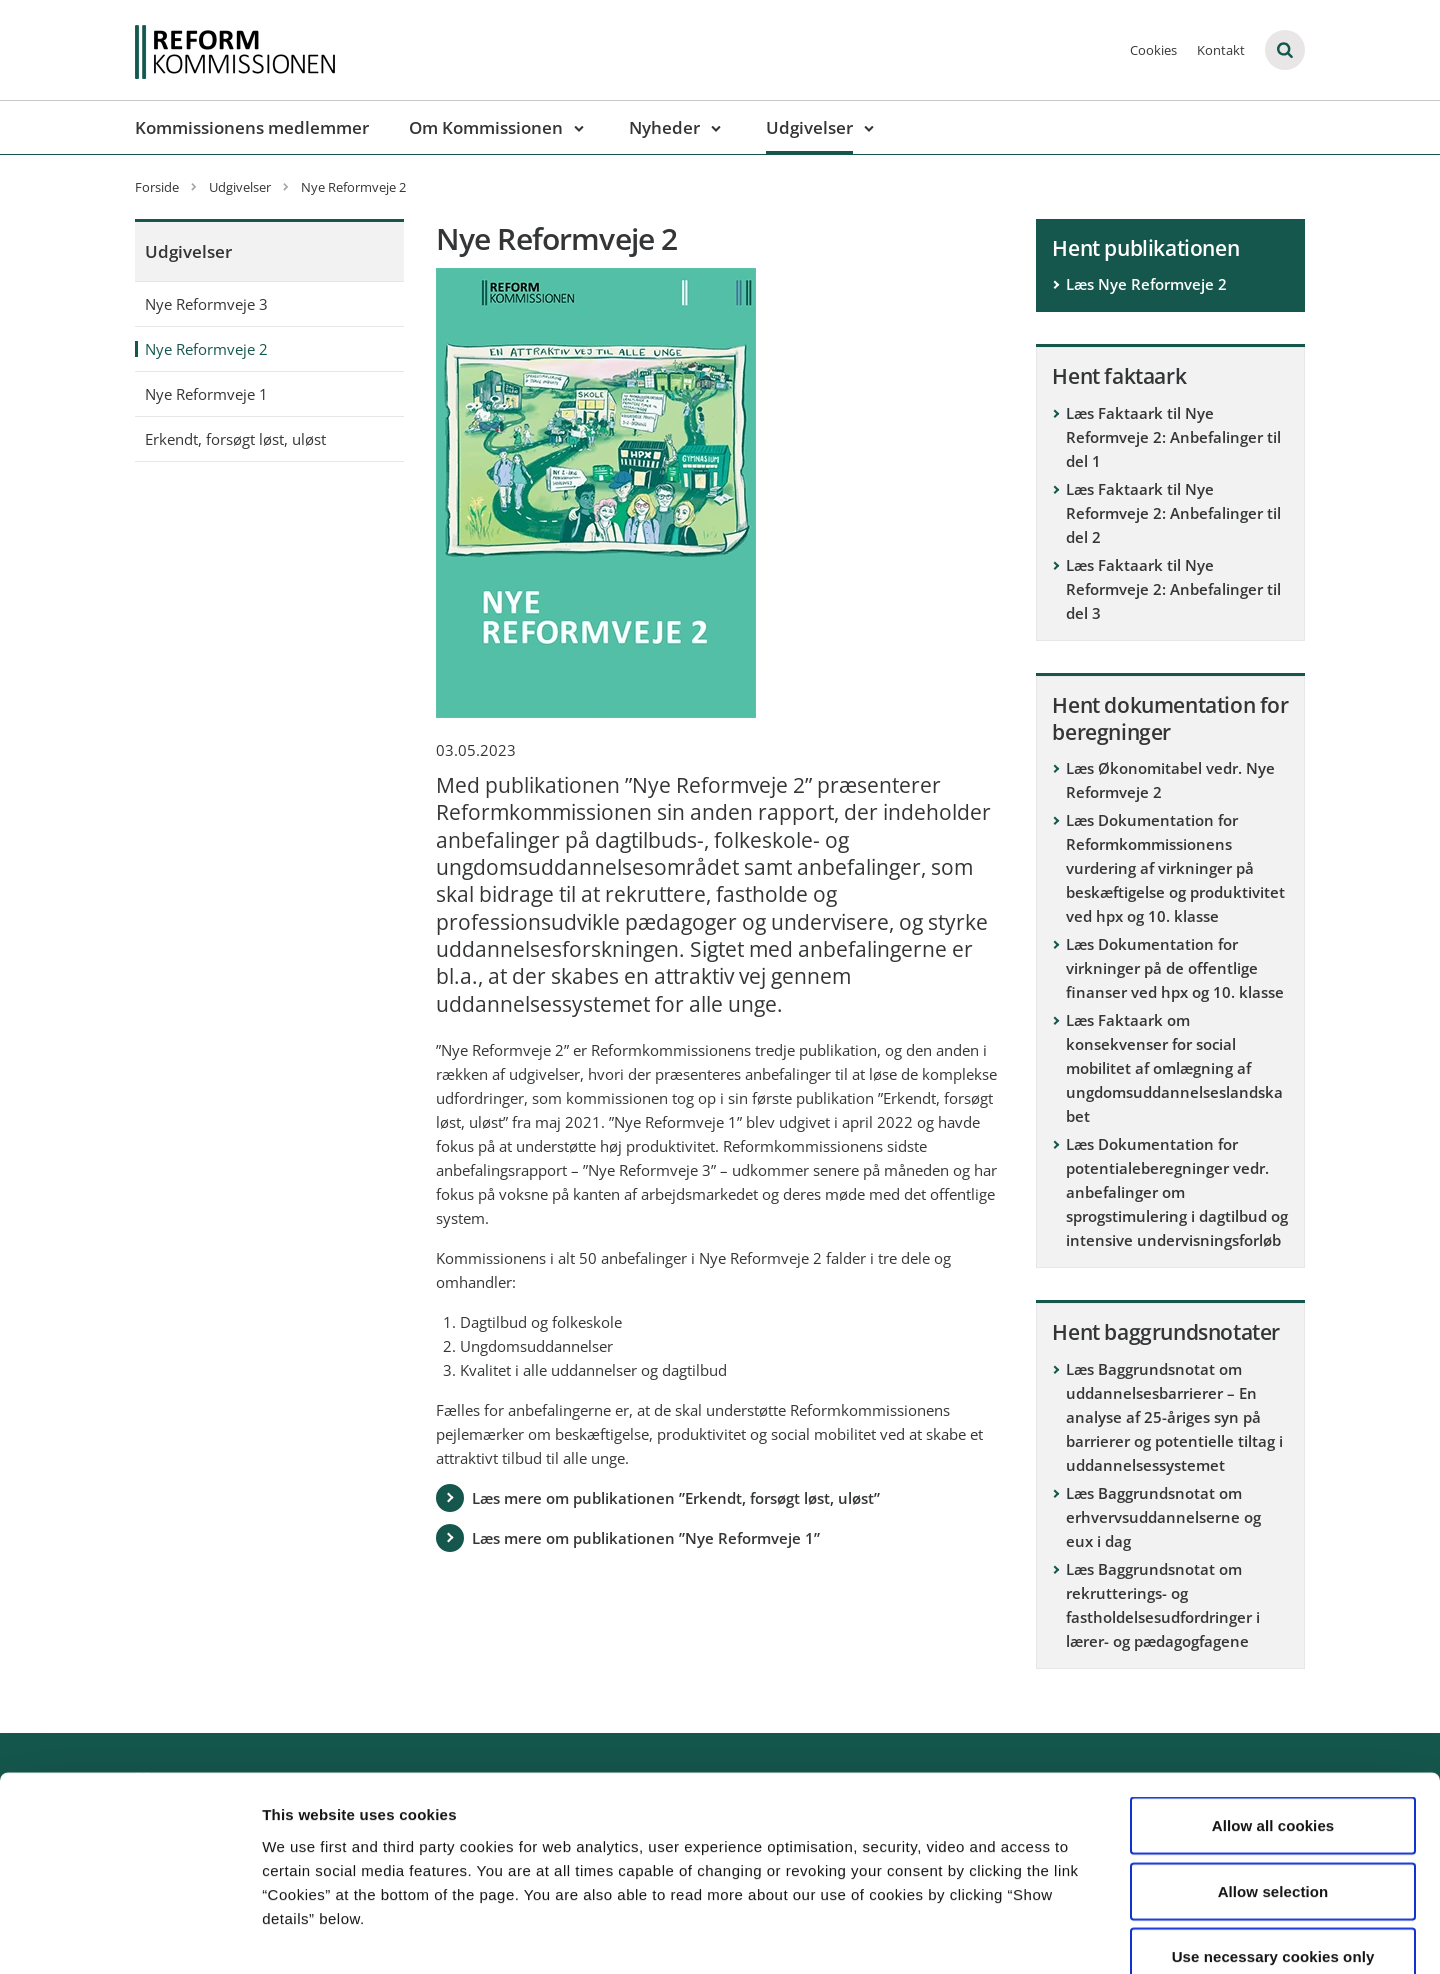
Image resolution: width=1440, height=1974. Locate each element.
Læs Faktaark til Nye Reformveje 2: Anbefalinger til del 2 (1173, 513)
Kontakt (1221, 50)
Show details (1049, 1934)
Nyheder (664, 127)
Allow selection (1273, 1777)
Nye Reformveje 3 (206, 304)
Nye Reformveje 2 (206, 349)
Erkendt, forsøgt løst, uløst (235, 439)
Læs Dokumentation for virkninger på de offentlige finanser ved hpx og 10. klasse (1175, 968)
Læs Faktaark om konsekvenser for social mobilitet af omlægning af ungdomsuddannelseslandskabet (1174, 1068)
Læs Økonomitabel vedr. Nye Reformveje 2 (1170, 780)
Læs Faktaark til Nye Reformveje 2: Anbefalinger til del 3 (1173, 589)
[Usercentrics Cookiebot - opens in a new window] (129, 1935)
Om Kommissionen (486, 127)
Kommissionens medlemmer (252, 127)
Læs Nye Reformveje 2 (1146, 284)
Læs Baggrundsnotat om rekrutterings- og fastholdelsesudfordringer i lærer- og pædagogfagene (1163, 1605)
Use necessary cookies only (1273, 1842)
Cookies (1153, 50)
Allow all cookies (1273, 1711)
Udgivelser (809, 127)
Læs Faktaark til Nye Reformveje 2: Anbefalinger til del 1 (1173, 437)
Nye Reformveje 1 (206, 394)
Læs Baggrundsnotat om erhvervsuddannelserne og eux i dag (1163, 1517)
